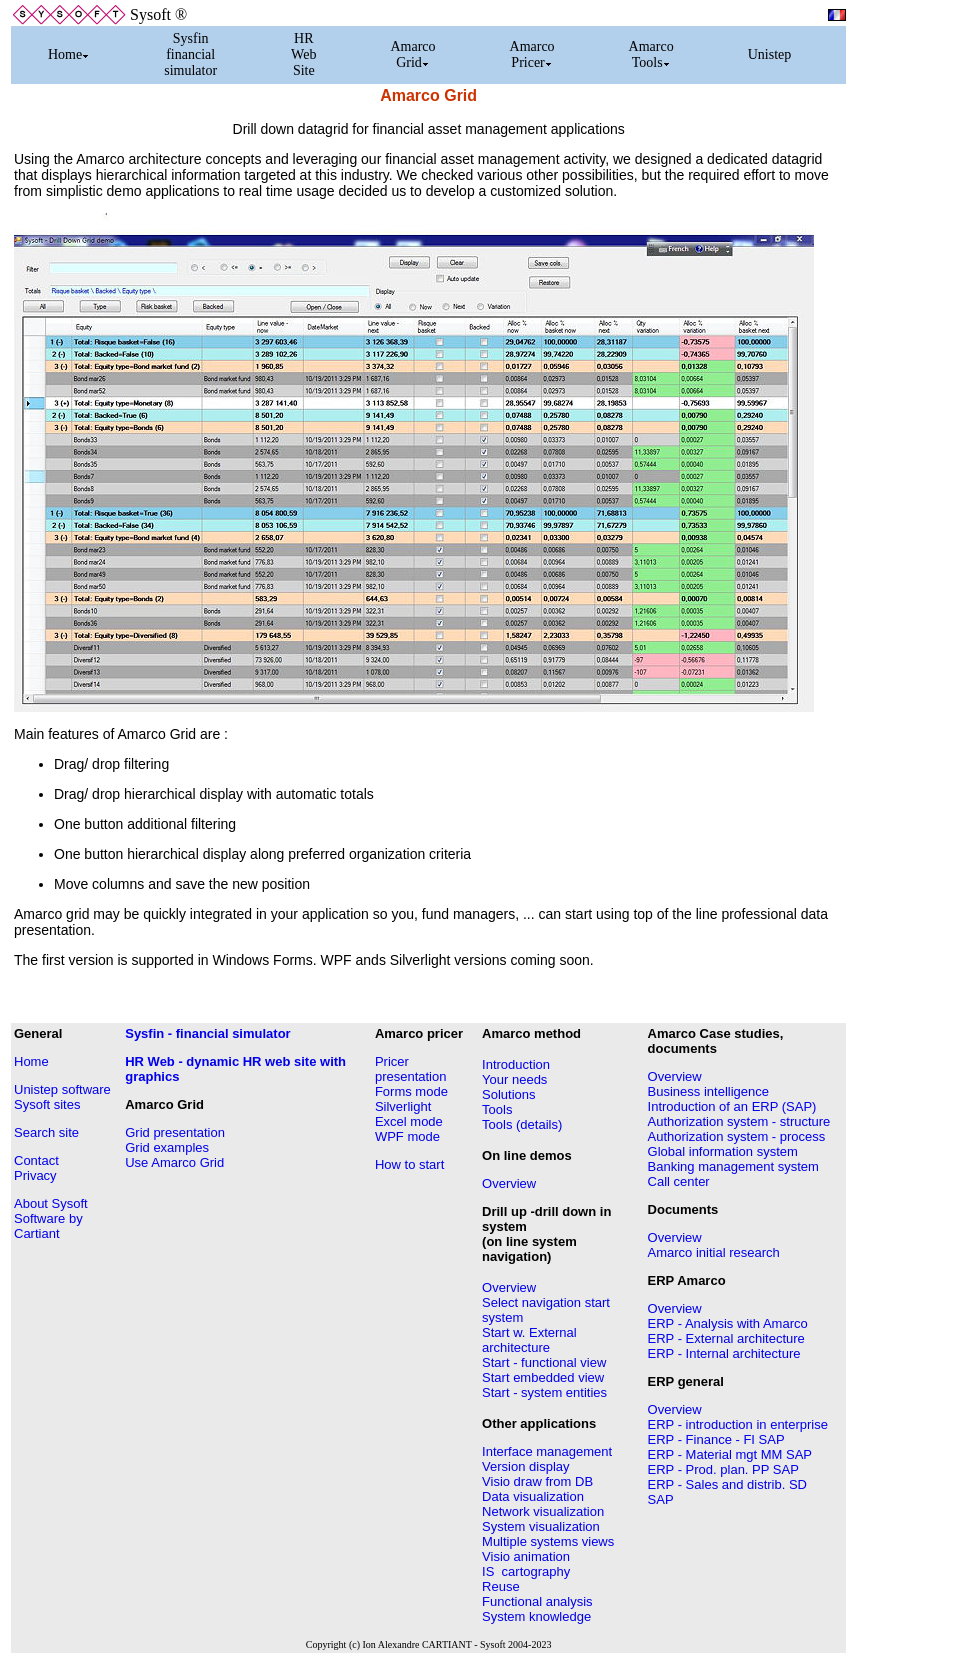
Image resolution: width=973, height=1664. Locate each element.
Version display (525, 1466)
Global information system (723, 1151)
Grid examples (167, 1147)
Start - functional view (544, 1362)
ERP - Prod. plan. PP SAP (723, 1469)
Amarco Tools (651, 54)
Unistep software (62, 1089)
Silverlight (403, 1106)
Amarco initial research (714, 1252)
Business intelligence (708, 1091)
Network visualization (543, 1511)
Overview (509, 1183)
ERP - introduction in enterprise (738, 1424)
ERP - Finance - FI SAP (716, 1439)
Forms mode (411, 1091)
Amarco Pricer (532, 54)
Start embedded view (543, 1377)
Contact (36, 1160)
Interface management (547, 1451)
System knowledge (536, 1616)
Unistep (770, 54)
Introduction (516, 1064)
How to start (409, 1164)
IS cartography (526, 1571)
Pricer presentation (411, 1069)
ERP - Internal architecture (724, 1353)
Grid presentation (175, 1132)
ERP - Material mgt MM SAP (730, 1454)
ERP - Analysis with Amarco (728, 1323)
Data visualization (533, 1496)
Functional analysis (537, 1601)
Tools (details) (522, 1124)
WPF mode (407, 1136)
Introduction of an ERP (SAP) (732, 1106)
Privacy (35, 1175)
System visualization (541, 1526)
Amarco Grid (412, 54)
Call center (679, 1181)
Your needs (514, 1079)
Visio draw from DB (537, 1481)
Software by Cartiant (48, 1226)
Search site (46, 1132)
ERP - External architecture (726, 1338)
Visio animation (526, 1556)
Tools (497, 1109)
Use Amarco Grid (174, 1162)
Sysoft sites (47, 1104)
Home (69, 54)
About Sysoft (51, 1203)
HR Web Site (303, 54)
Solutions (508, 1094)
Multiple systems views (548, 1541)
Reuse (501, 1586)
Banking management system (733, 1166)
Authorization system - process (737, 1136)
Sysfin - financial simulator (207, 1033)
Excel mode (409, 1121)
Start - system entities (544, 1392)
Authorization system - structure (739, 1121)
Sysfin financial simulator (190, 54)
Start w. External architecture (529, 1340)
